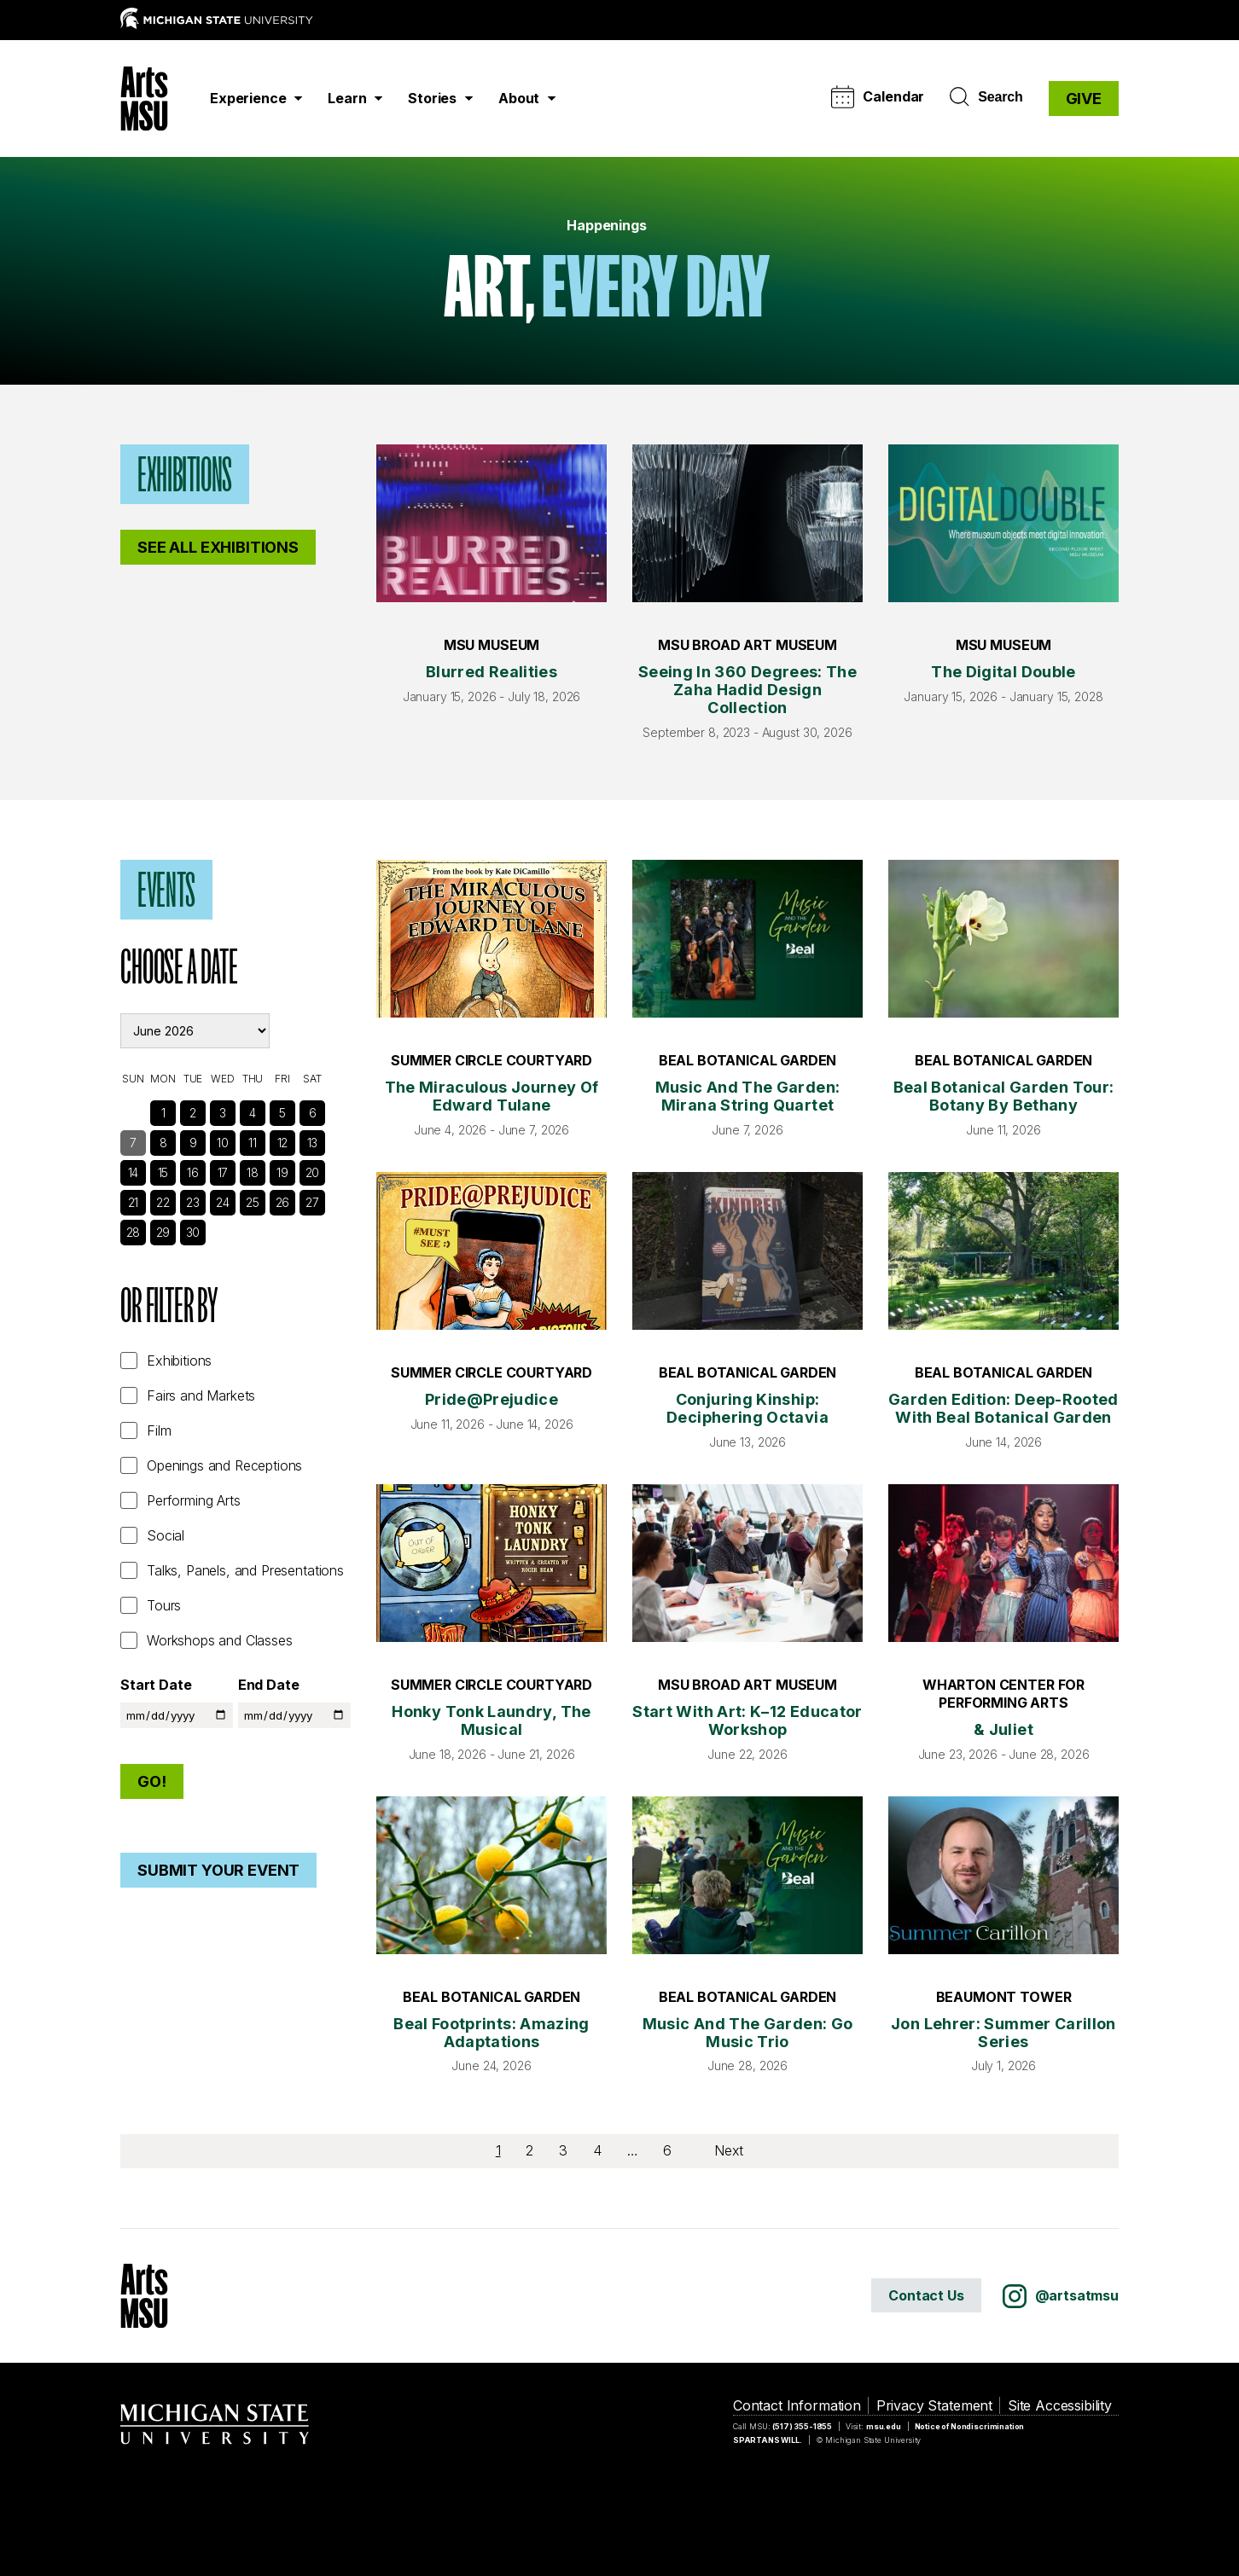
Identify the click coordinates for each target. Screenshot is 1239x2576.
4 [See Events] (252, 1112)
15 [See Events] (163, 1172)
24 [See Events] (223, 1202)
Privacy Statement (934, 2405)
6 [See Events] (313, 1112)
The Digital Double (1003, 672)
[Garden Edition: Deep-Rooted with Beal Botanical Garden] (1003, 1251)
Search (986, 97)
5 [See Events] (282, 1112)
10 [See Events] (223, 1142)
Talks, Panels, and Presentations (245, 1570)
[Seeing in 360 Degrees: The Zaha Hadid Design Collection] (747, 523)
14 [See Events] (133, 1172)
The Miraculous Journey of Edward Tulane (492, 1096)
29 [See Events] (163, 1232)
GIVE (1084, 98)
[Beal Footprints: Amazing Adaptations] (491, 1875)
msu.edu (883, 2426)
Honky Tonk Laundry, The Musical (491, 1720)
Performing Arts (194, 1500)
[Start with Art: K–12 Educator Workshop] (747, 1563)
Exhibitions (179, 1360)
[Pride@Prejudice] (491, 1251)
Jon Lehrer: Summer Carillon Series (1003, 2033)
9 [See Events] (193, 1142)
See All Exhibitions (218, 547)
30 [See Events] (193, 1232)
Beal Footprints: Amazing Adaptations (491, 2033)
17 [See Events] (223, 1172)
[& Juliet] (1003, 1563)
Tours (164, 1605)
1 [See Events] (163, 1112)
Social (165, 1535)
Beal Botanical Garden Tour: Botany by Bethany (1003, 1096)
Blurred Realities (491, 672)
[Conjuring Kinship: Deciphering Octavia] (747, 1251)
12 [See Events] (282, 1142)
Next (728, 2150)
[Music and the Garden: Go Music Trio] (747, 1875)
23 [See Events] (193, 1202)
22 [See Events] (163, 1202)
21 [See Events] (133, 1202)
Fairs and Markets (201, 1395)
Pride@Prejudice (491, 1399)
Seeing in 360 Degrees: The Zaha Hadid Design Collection (747, 690)
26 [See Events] (283, 1202)
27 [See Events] (312, 1202)
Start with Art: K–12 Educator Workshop (747, 1720)
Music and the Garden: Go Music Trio (748, 2033)
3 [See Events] (222, 1112)
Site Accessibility (1060, 2405)
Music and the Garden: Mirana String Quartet (748, 1096)
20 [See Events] (312, 1172)
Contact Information (797, 2405)
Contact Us (925, 2295)
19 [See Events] (282, 1172)
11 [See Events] (252, 1142)
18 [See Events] (253, 1172)
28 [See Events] (133, 1232)
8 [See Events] (163, 1142)
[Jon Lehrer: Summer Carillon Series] (1003, 1875)
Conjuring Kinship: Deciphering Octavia (747, 1408)
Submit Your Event (218, 1870)
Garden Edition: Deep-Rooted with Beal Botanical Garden (1003, 1408)
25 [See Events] (252, 1202)
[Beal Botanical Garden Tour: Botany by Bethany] (1003, 939)
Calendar (877, 96)
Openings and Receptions (224, 1465)
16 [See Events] (193, 1172)
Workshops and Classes (220, 1640)
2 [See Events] (192, 1112)
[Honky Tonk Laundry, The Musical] (491, 1563)
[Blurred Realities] (491, 523)
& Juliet (1003, 1729)
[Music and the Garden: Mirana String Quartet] (747, 939)
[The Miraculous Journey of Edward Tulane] (491, 939)
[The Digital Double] (1003, 523)
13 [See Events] (312, 1142)
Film (159, 1430)
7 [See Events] (133, 1142)
